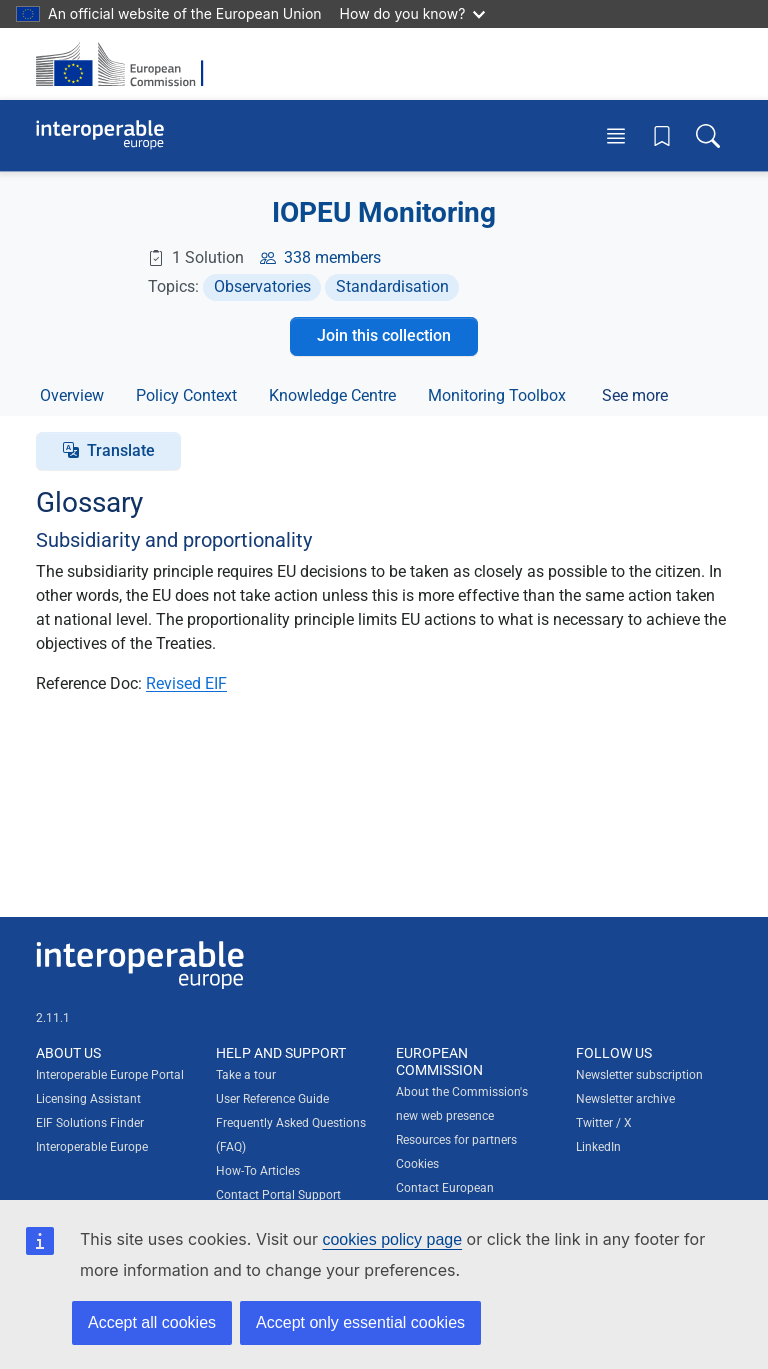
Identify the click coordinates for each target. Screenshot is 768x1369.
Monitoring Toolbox (497, 395)
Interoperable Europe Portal (110, 1075)
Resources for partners (456, 1140)
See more (635, 395)
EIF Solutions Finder (90, 1123)
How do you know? (413, 13)
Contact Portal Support (278, 1195)
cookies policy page (392, 1239)
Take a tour (246, 1075)
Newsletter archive (625, 1099)
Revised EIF (186, 683)
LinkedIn (598, 1147)
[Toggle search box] (708, 135)
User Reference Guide (272, 1099)
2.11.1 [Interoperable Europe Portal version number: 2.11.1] (53, 1018)
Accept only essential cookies (360, 1322)
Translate (121, 450)
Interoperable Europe (92, 1147)
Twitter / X (604, 1123)
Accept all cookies (152, 1322)
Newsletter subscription (639, 1075)
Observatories (262, 286)
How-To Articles (258, 1171)
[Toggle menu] (616, 135)
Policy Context (186, 395)
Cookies (417, 1164)
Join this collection (384, 335)
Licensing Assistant (88, 1099)
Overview (72, 395)
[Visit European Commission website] (126, 64)
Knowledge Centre (332, 395)
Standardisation (392, 286)
